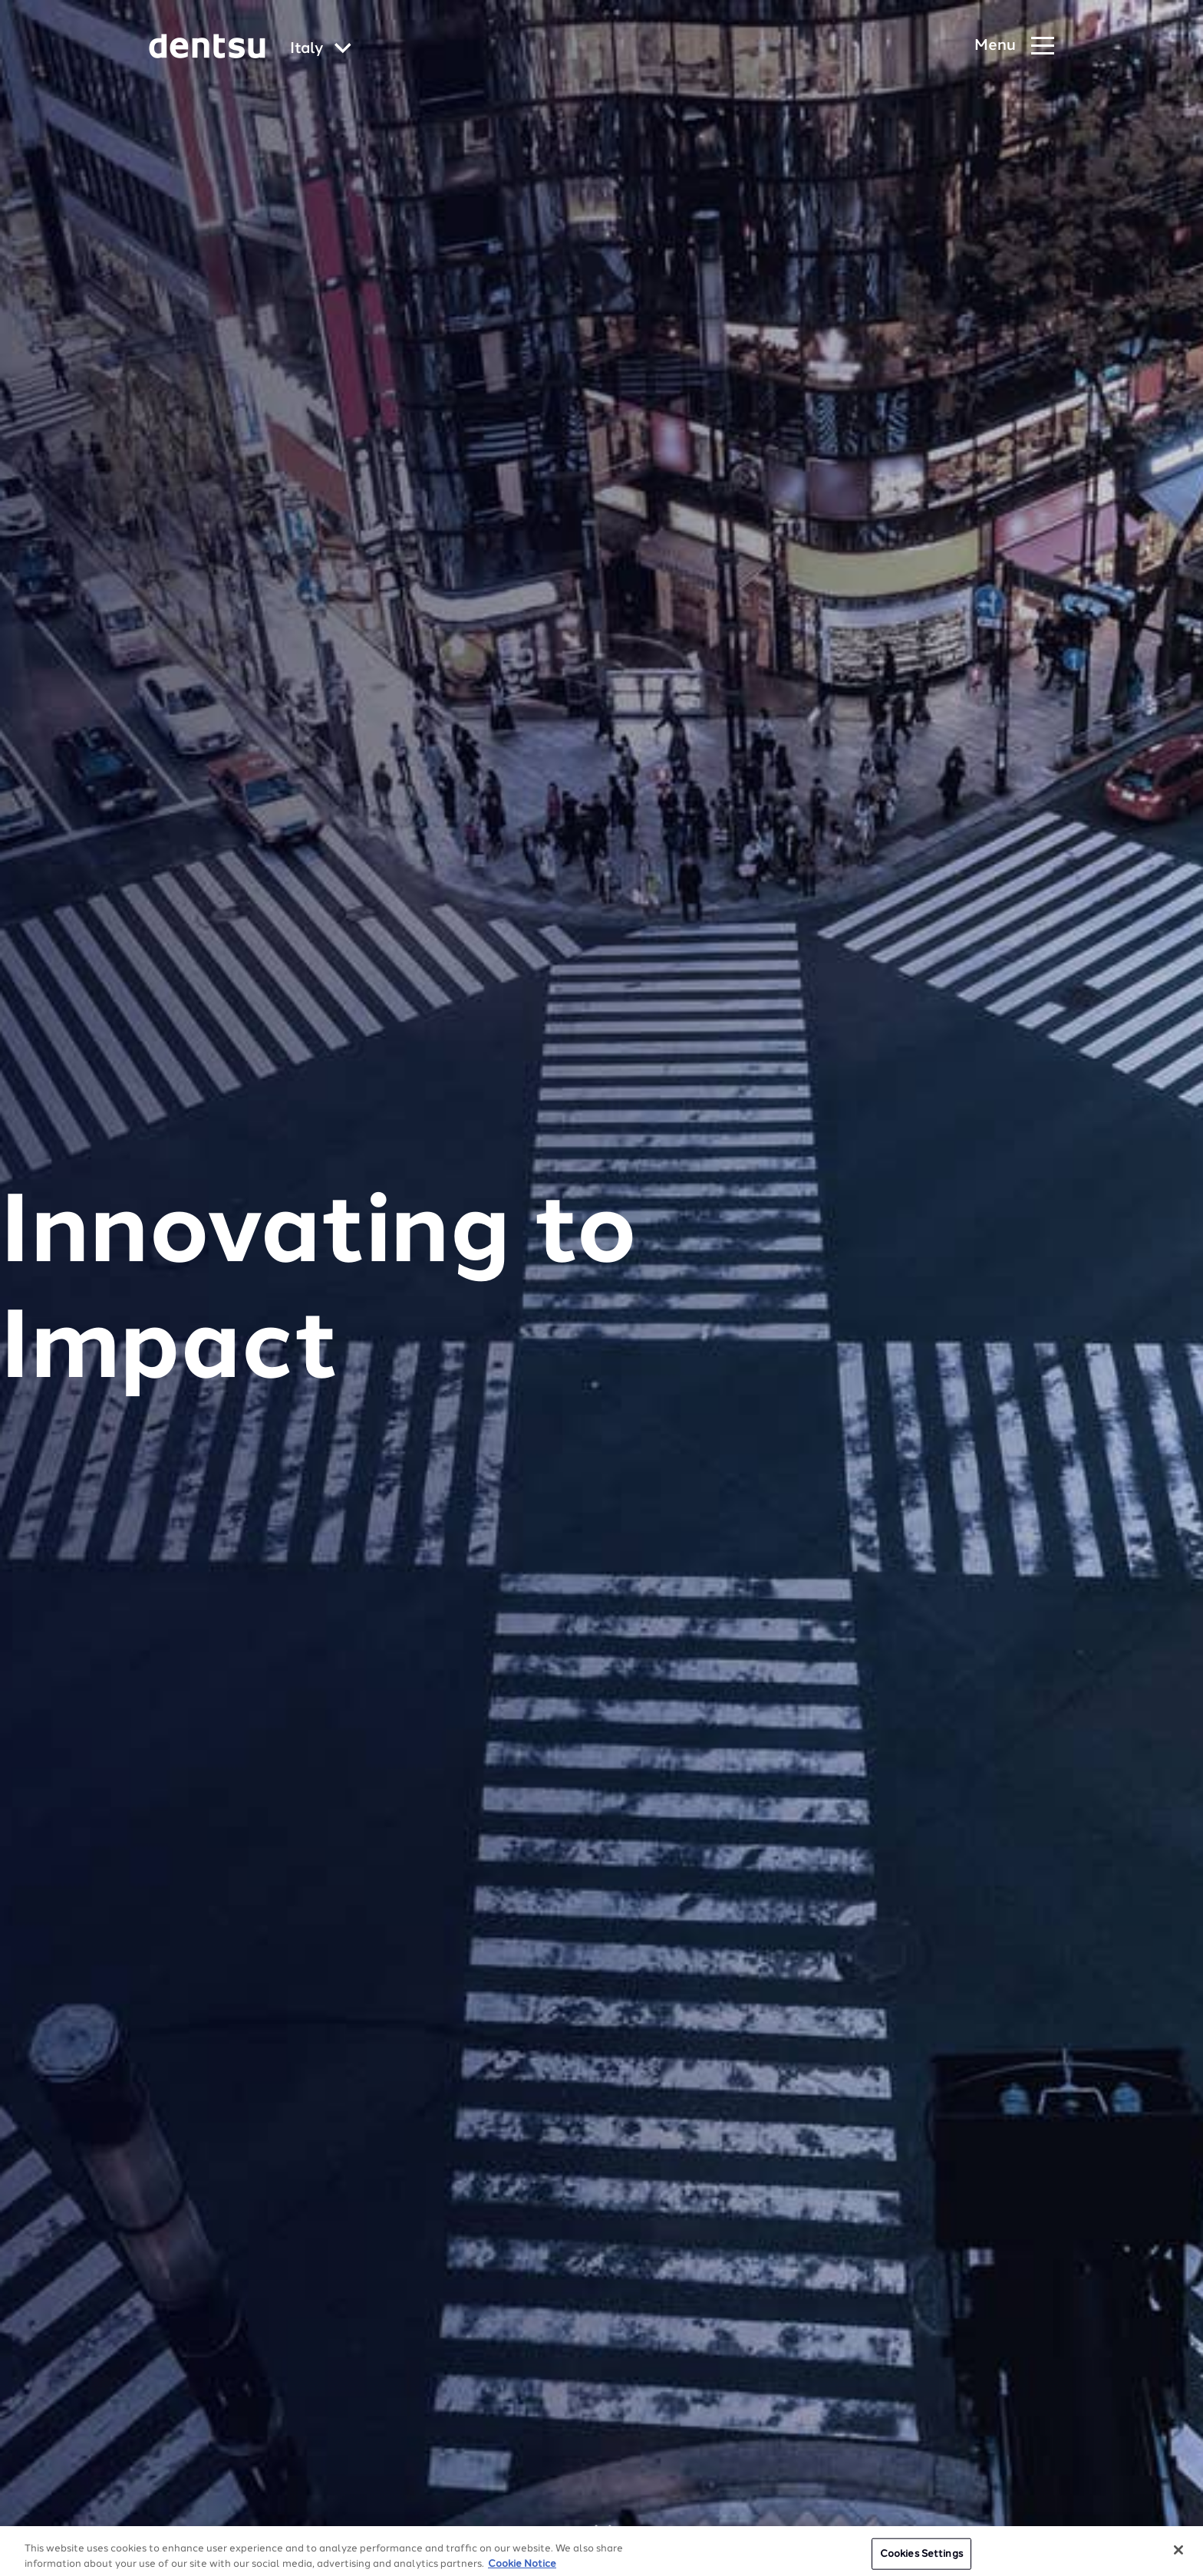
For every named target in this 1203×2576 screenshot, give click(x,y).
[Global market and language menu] (320, 49)
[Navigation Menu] (1014, 46)
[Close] (1178, 2558)
